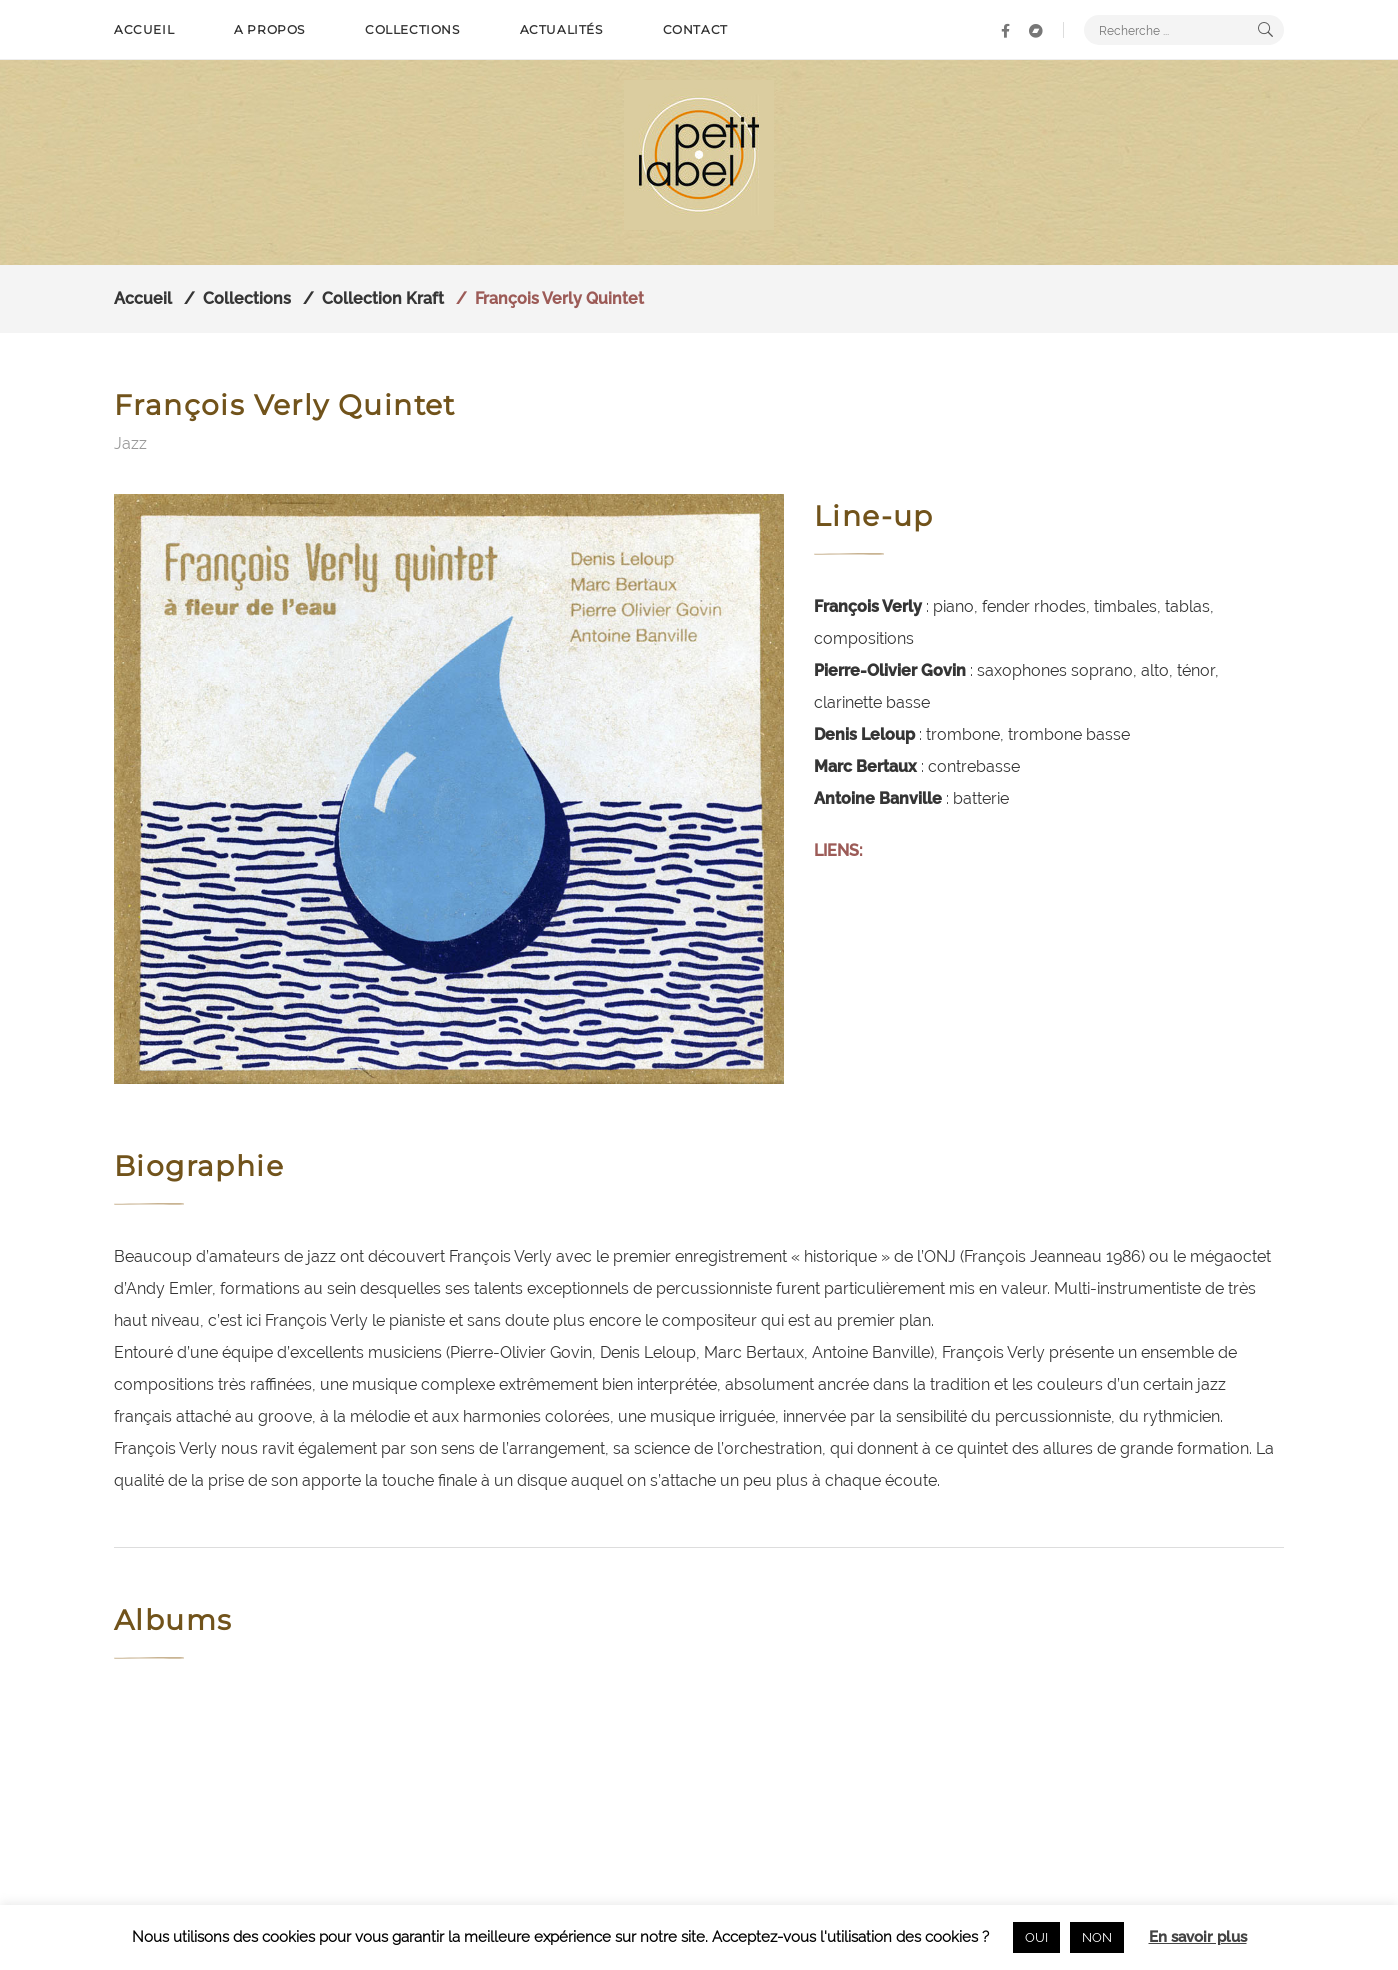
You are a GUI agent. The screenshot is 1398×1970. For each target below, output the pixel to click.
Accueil (144, 29)
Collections (412, 29)
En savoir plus (1198, 1937)
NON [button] (1097, 1937)
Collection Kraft (383, 298)
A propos (269, 29)
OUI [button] (1036, 1937)
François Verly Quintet (559, 298)
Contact (695, 29)
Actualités (561, 29)
